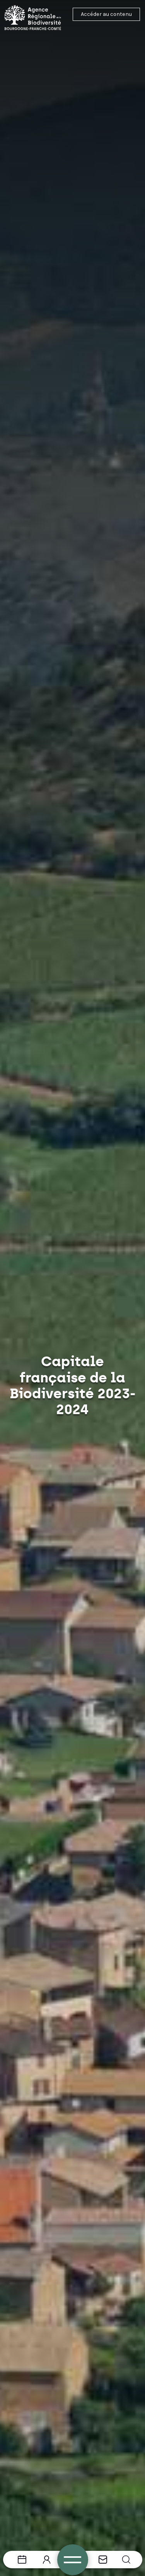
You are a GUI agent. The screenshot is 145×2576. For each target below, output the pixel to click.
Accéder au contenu (106, 14)
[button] (126, 2559)
